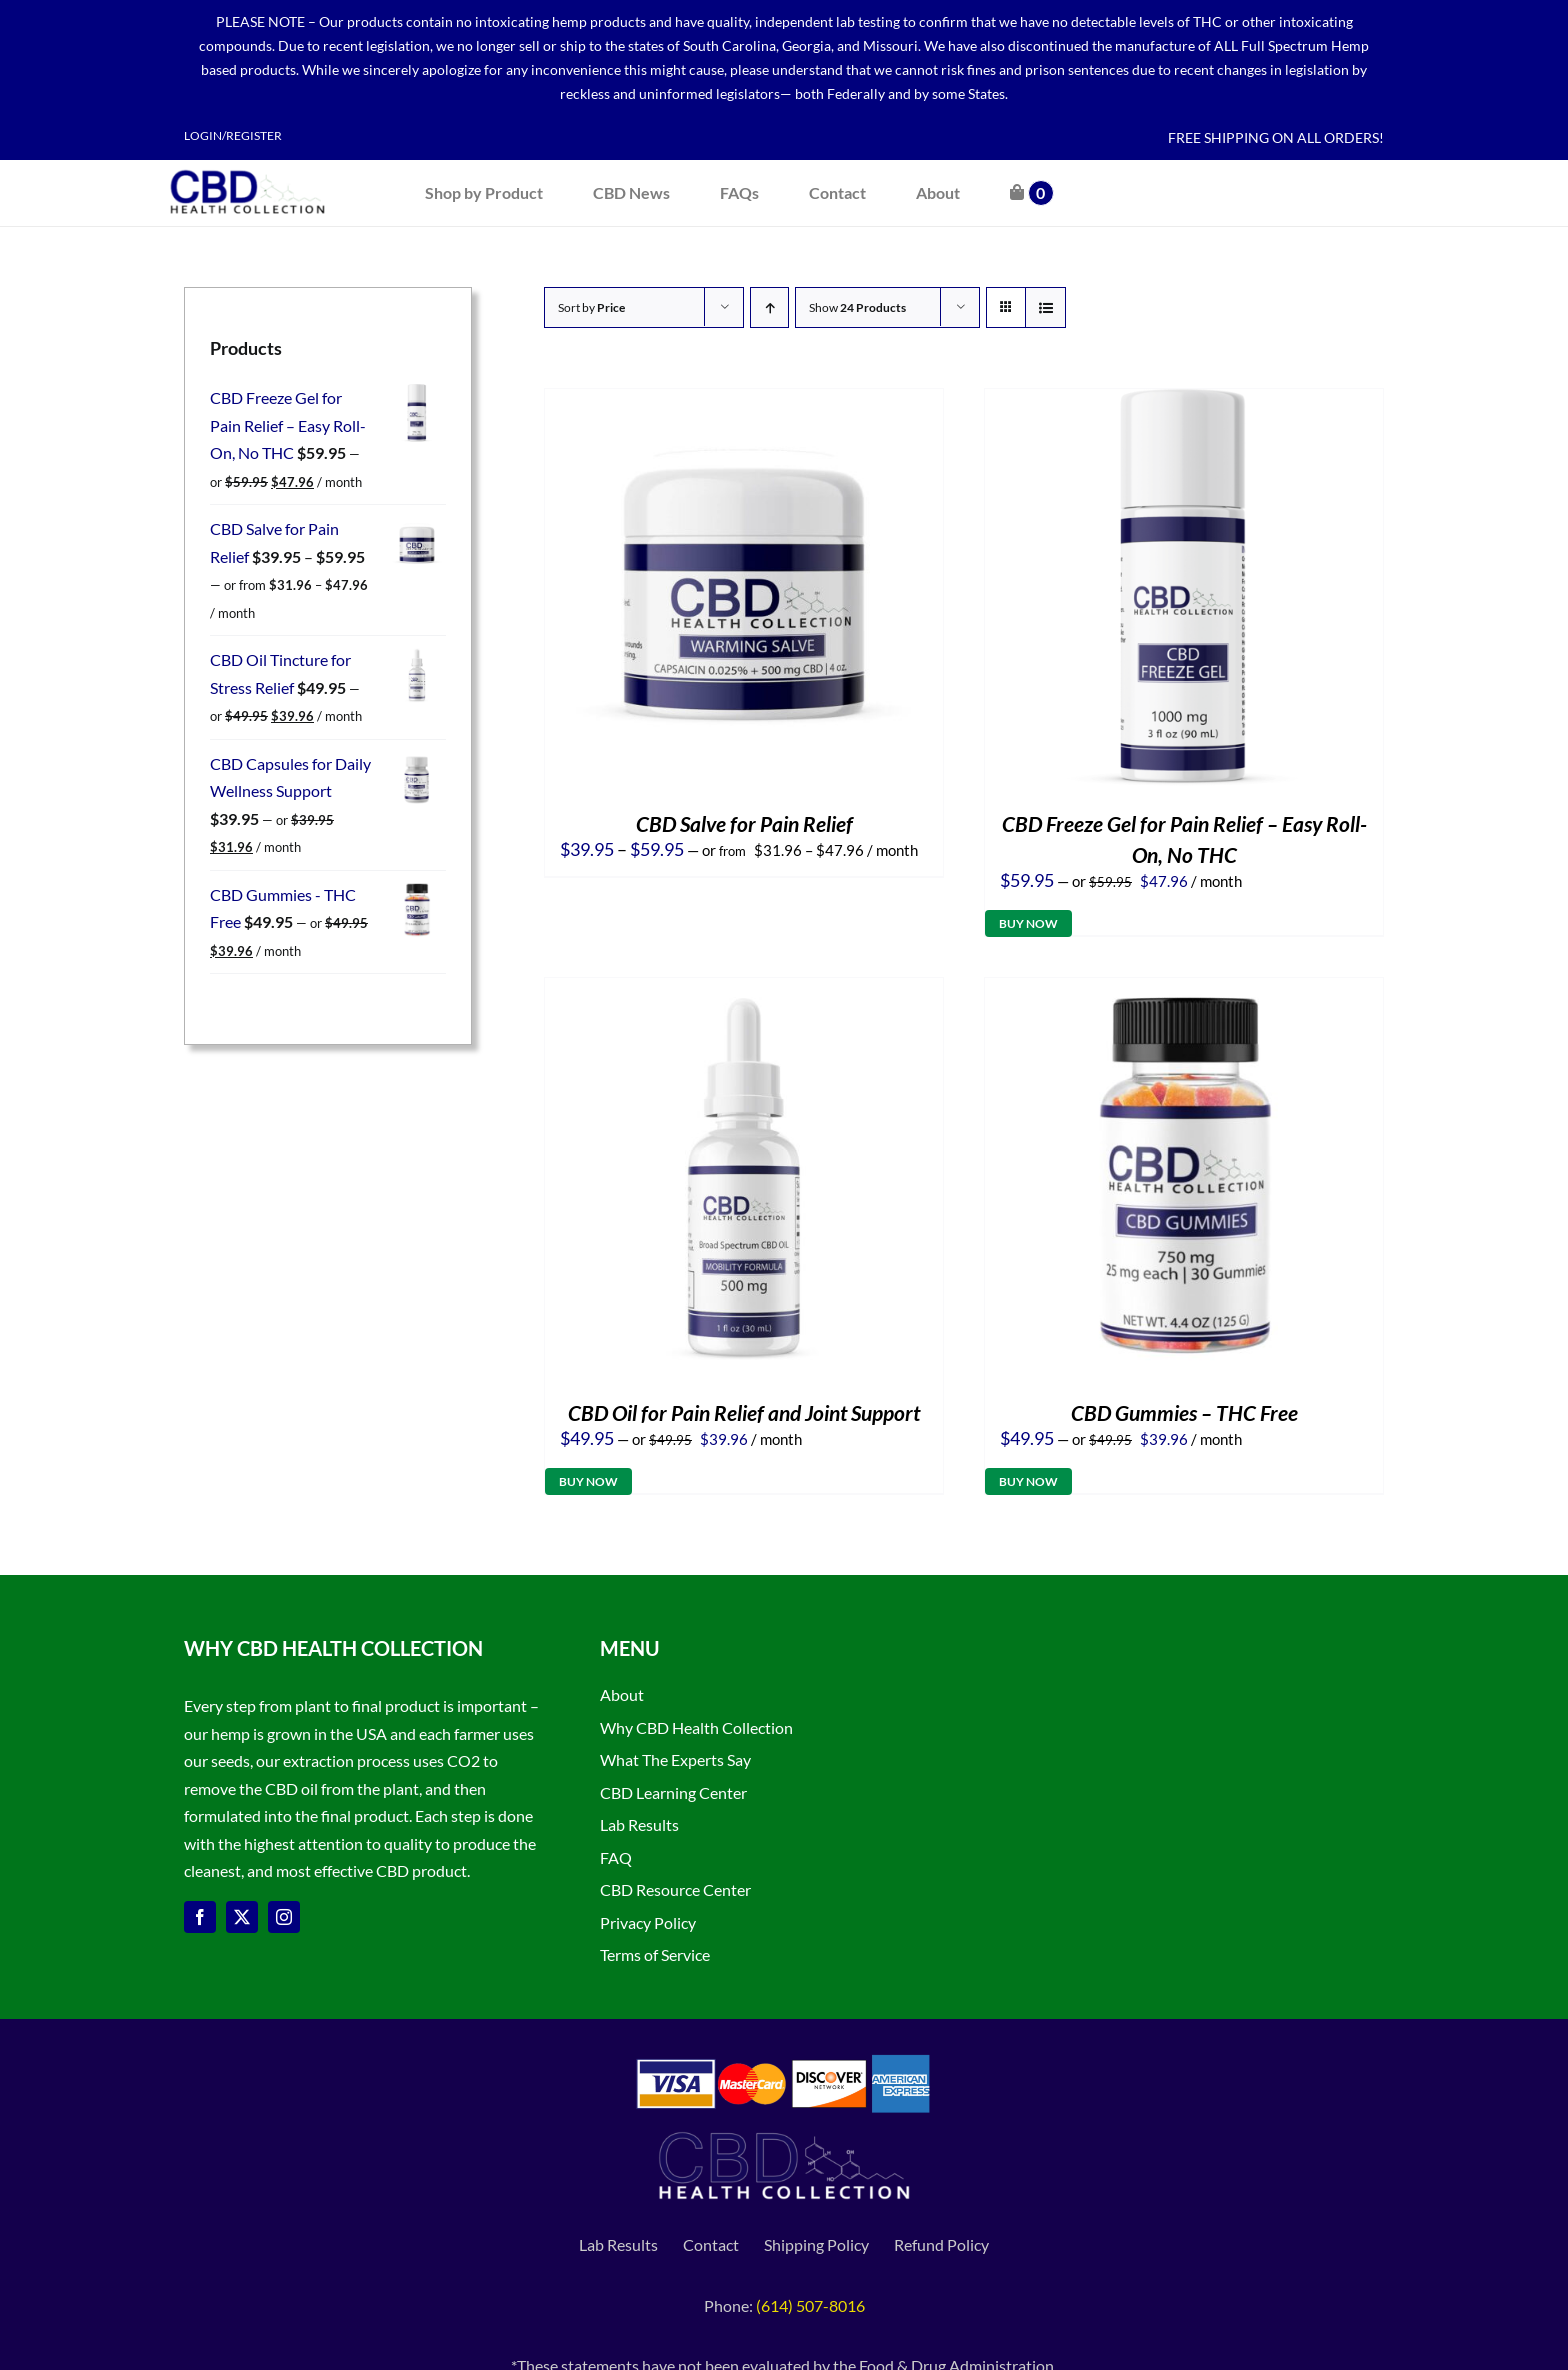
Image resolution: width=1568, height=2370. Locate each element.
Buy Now (1028, 923)
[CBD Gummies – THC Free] (1184, 991)
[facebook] (200, 1917)
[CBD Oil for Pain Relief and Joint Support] (744, 991)
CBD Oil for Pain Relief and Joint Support (744, 1412)
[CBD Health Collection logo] (247, 167)
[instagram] (284, 1917)
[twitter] (242, 1917)
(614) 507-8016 (810, 2305)
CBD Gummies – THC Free (1184, 1412)
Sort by (591, 307)
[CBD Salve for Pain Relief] (744, 402)
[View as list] (1045, 307)
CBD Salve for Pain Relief (744, 823)
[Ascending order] (769, 307)
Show (857, 307)
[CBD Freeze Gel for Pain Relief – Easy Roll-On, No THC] (1184, 402)
